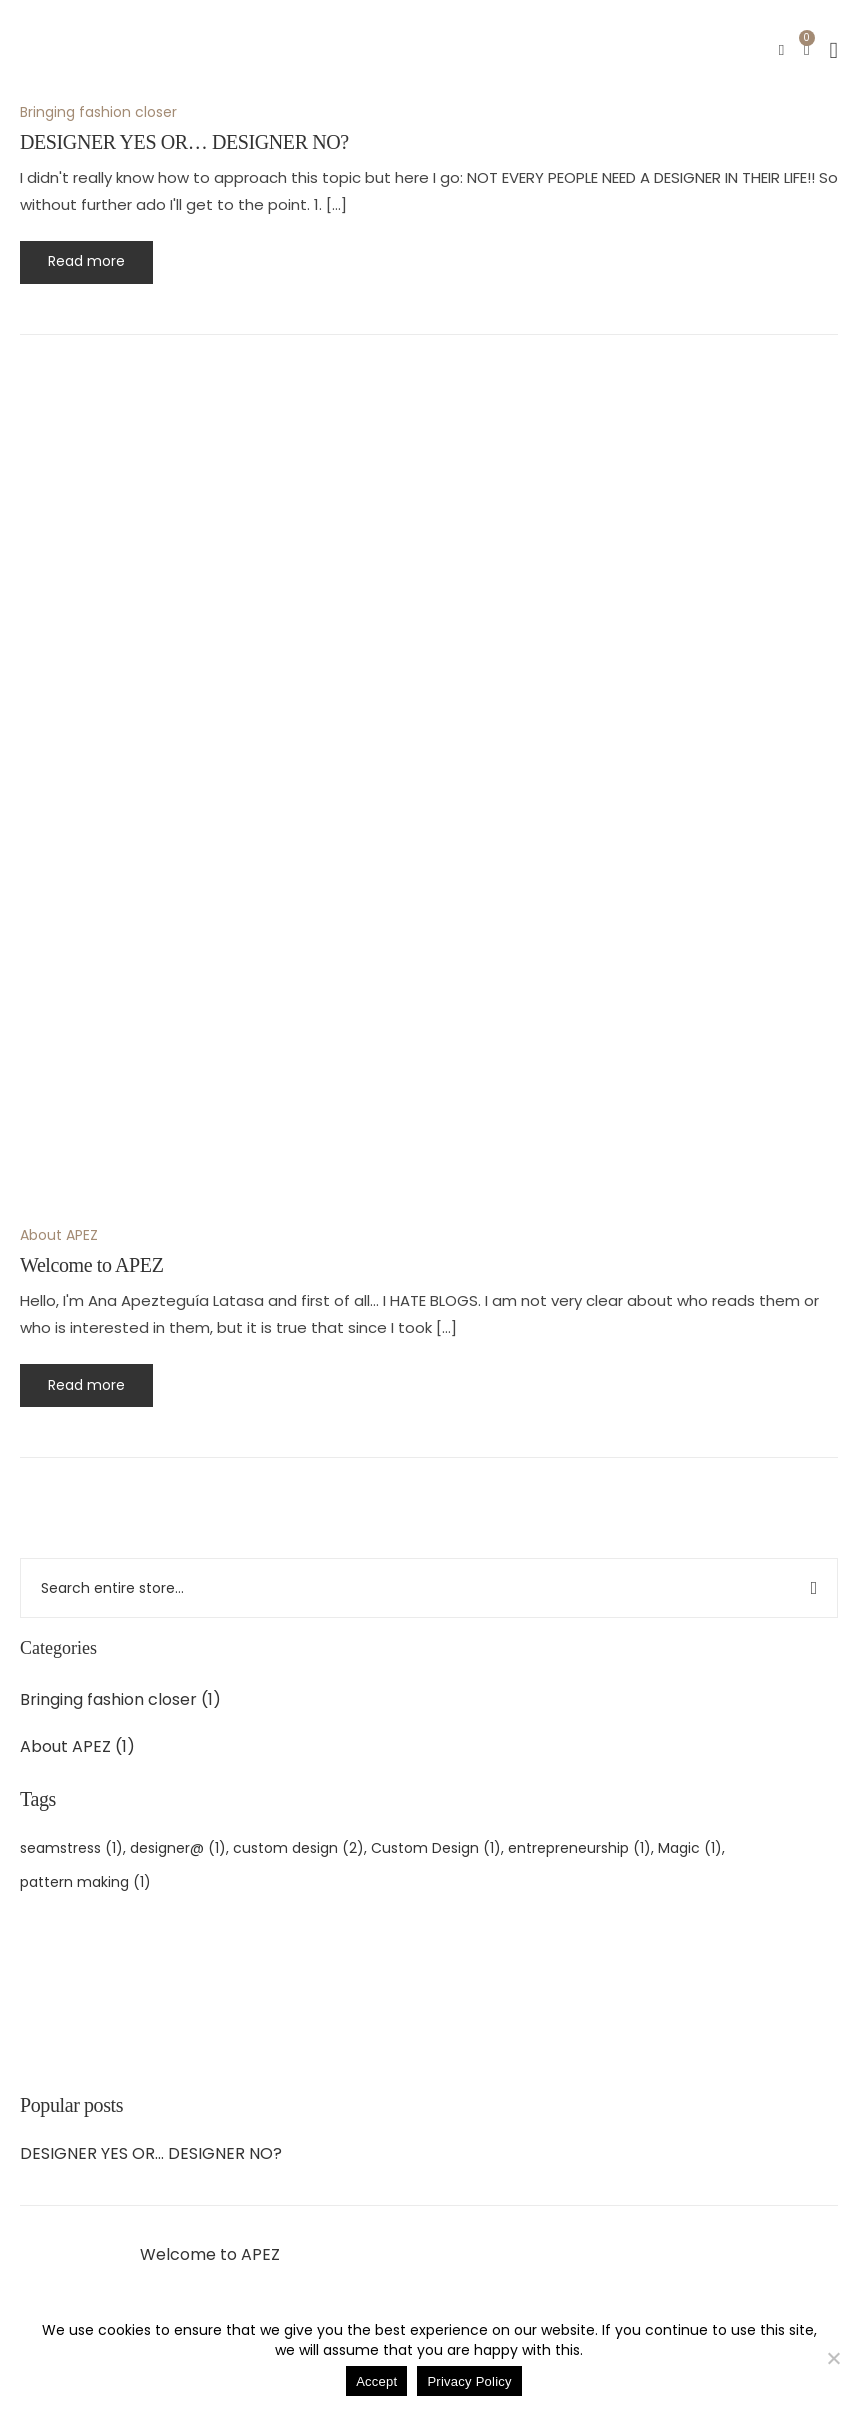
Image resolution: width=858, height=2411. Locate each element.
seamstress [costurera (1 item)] (71, 1848)
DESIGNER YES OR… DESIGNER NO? (151, 2154)
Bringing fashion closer (108, 1699)
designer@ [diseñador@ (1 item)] (178, 1848)
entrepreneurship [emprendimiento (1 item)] (579, 1848)
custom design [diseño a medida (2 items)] (298, 1848)
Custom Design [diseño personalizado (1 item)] (436, 1848)
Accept (376, 2381)
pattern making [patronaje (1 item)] (85, 1882)
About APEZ (65, 1746)
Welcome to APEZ (210, 2255)
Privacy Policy (469, 2381)
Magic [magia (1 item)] (690, 1848)
